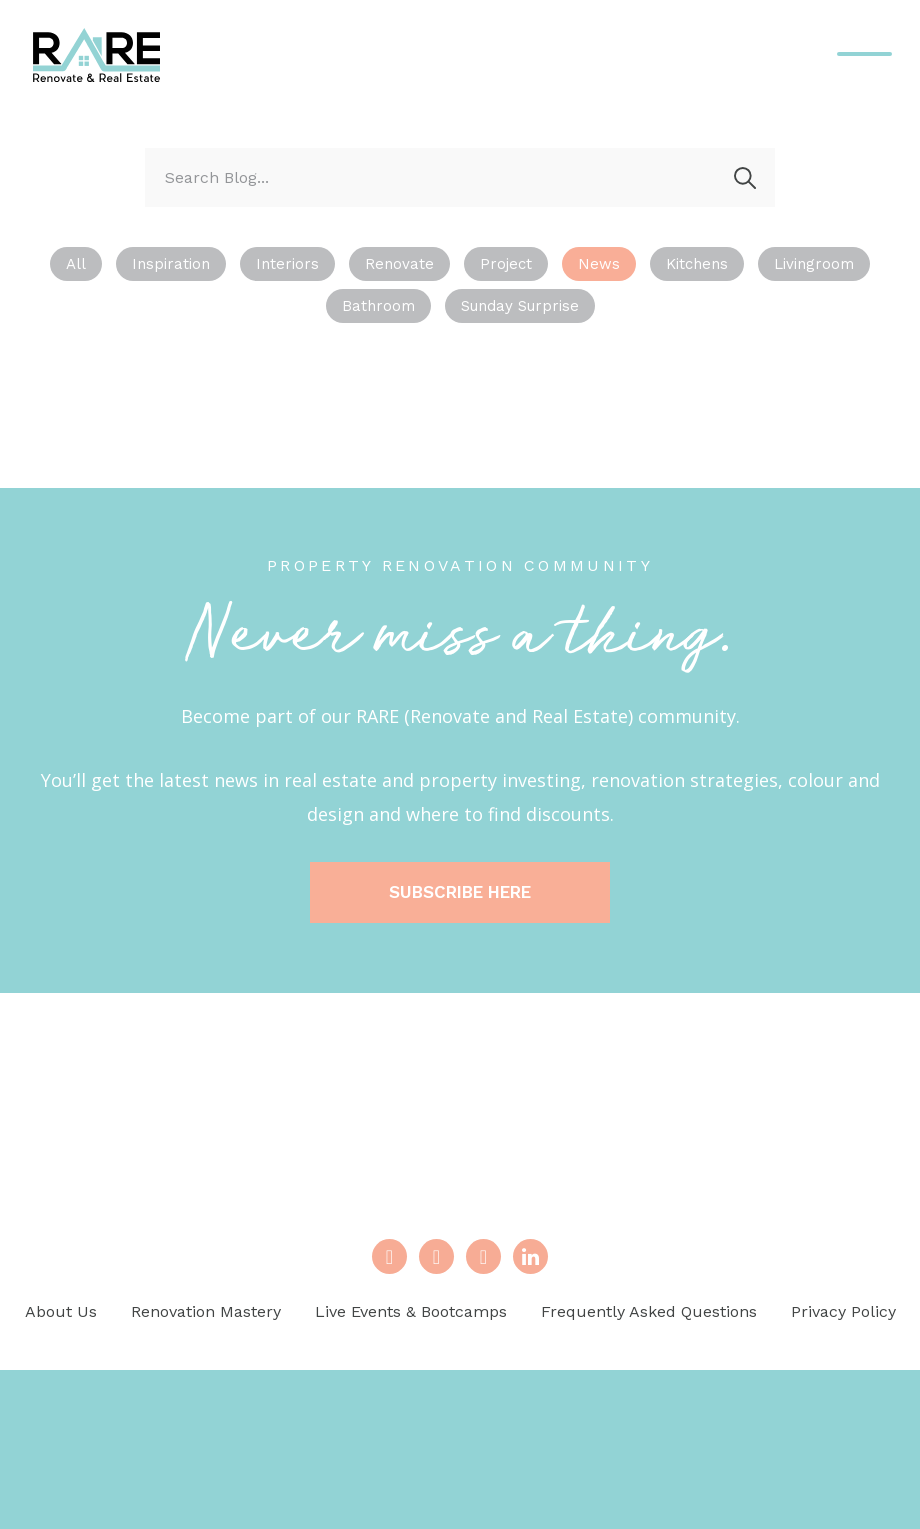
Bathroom (378, 306)
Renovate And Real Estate (98, 55)
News (599, 264)
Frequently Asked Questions (649, 1311)
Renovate (399, 264)
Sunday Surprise (520, 306)
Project (506, 264)
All (76, 264)
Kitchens (697, 264)
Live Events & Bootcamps (411, 1311)
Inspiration (171, 264)
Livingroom (814, 264)
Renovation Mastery (206, 1311)
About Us (61, 1311)
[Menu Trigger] (864, 53)
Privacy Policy (843, 1311)
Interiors (287, 264)
